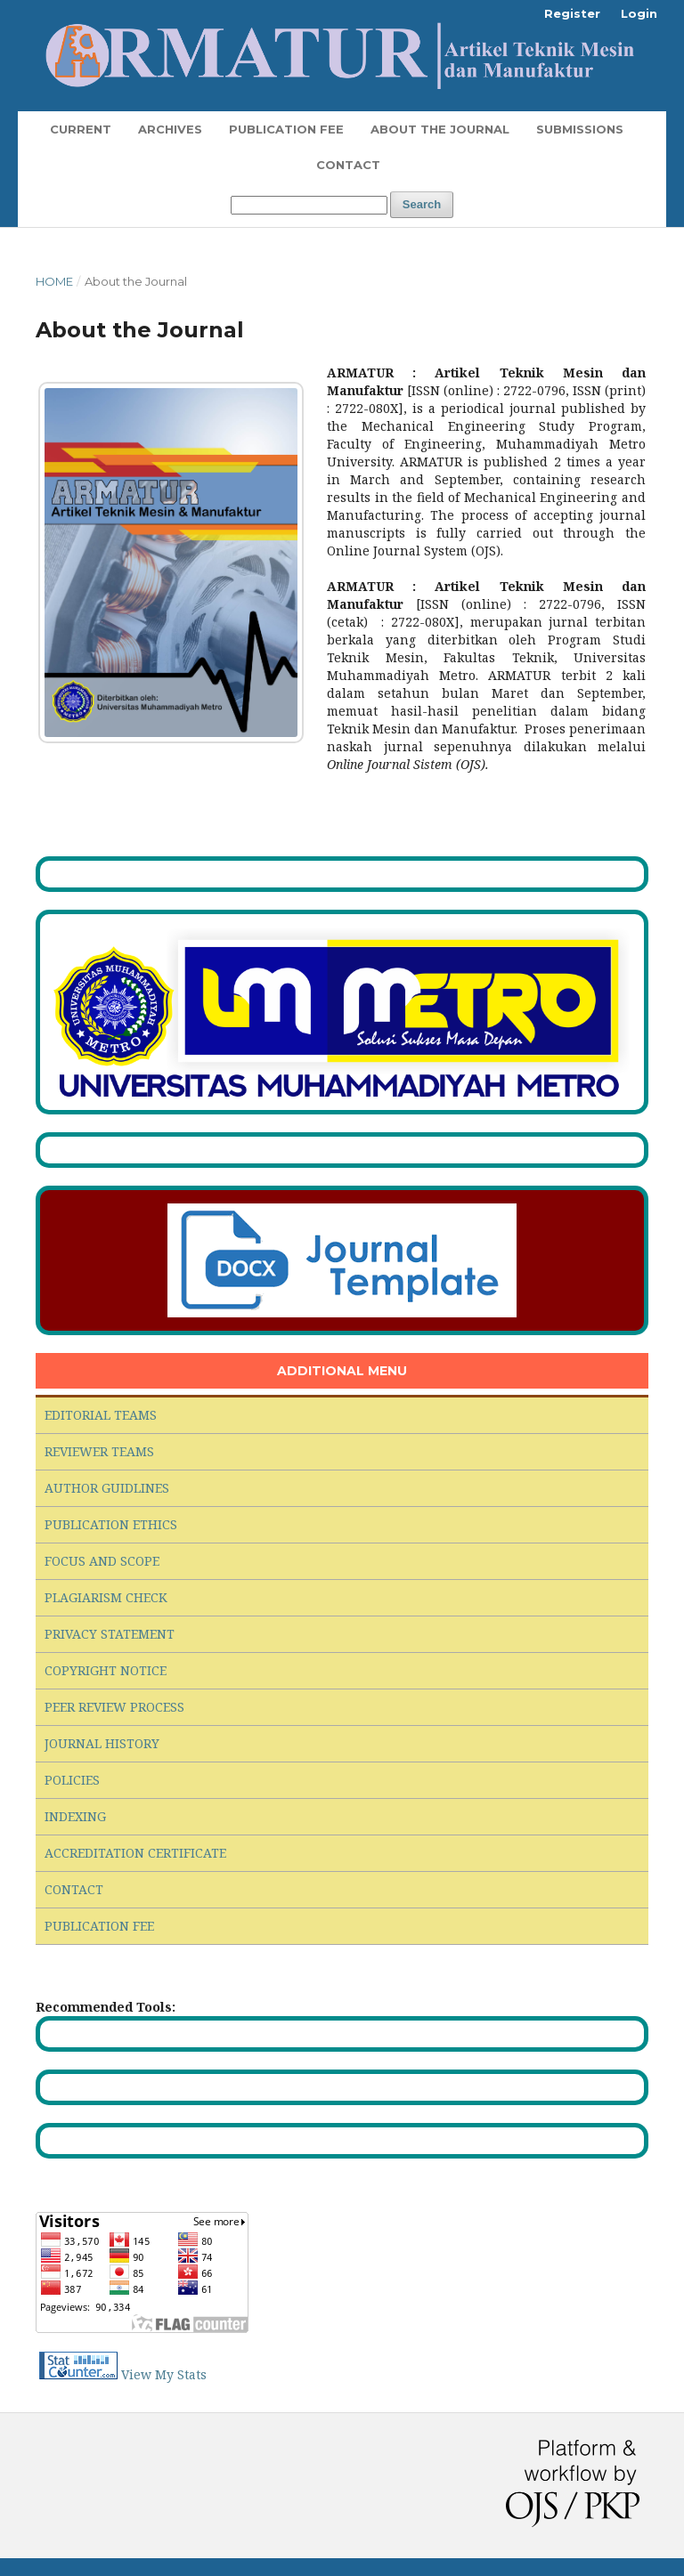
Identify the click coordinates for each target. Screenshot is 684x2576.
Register (572, 13)
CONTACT (74, 1889)
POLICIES (72, 1779)
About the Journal (439, 129)
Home (54, 281)
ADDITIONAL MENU (342, 1371)
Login (639, 13)
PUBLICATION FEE (99, 1925)
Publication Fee (286, 129)
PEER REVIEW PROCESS (114, 1706)
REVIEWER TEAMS (99, 1451)
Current (80, 129)
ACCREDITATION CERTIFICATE (135, 1852)
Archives (170, 129)
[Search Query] (309, 205)
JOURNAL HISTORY (102, 1743)
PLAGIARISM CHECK (106, 1597)
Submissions (579, 129)
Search (422, 204)
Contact (348, 165)
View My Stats (164, 2374)
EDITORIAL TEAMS (101, 1414)
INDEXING (75, 1816)
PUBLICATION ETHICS (111, 1524)
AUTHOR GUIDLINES (107, 1487)
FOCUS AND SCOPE (102, 1560)
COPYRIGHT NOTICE (106, 1670)
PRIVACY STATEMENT (110, 1633)
